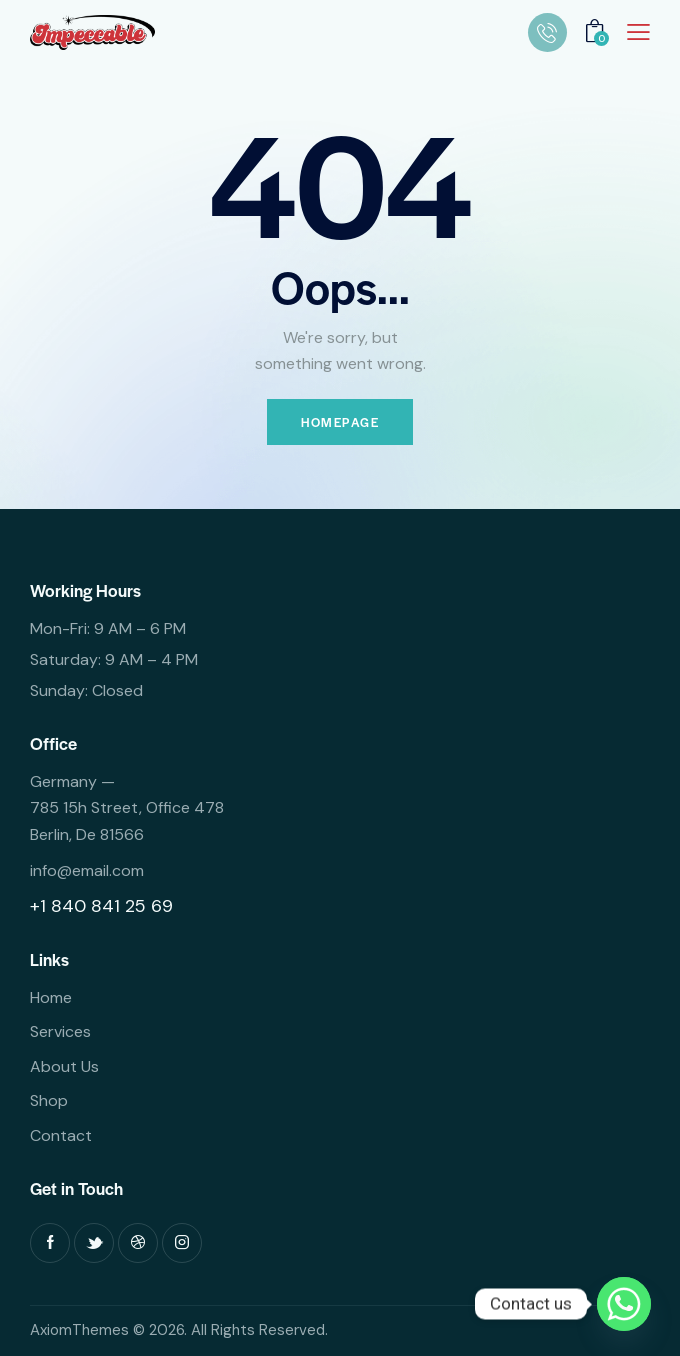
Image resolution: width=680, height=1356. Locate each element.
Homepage (340, 422)
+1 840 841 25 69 (101, 906)
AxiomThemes (79, 1330)
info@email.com (87, 870)
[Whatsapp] (624, 1304)
